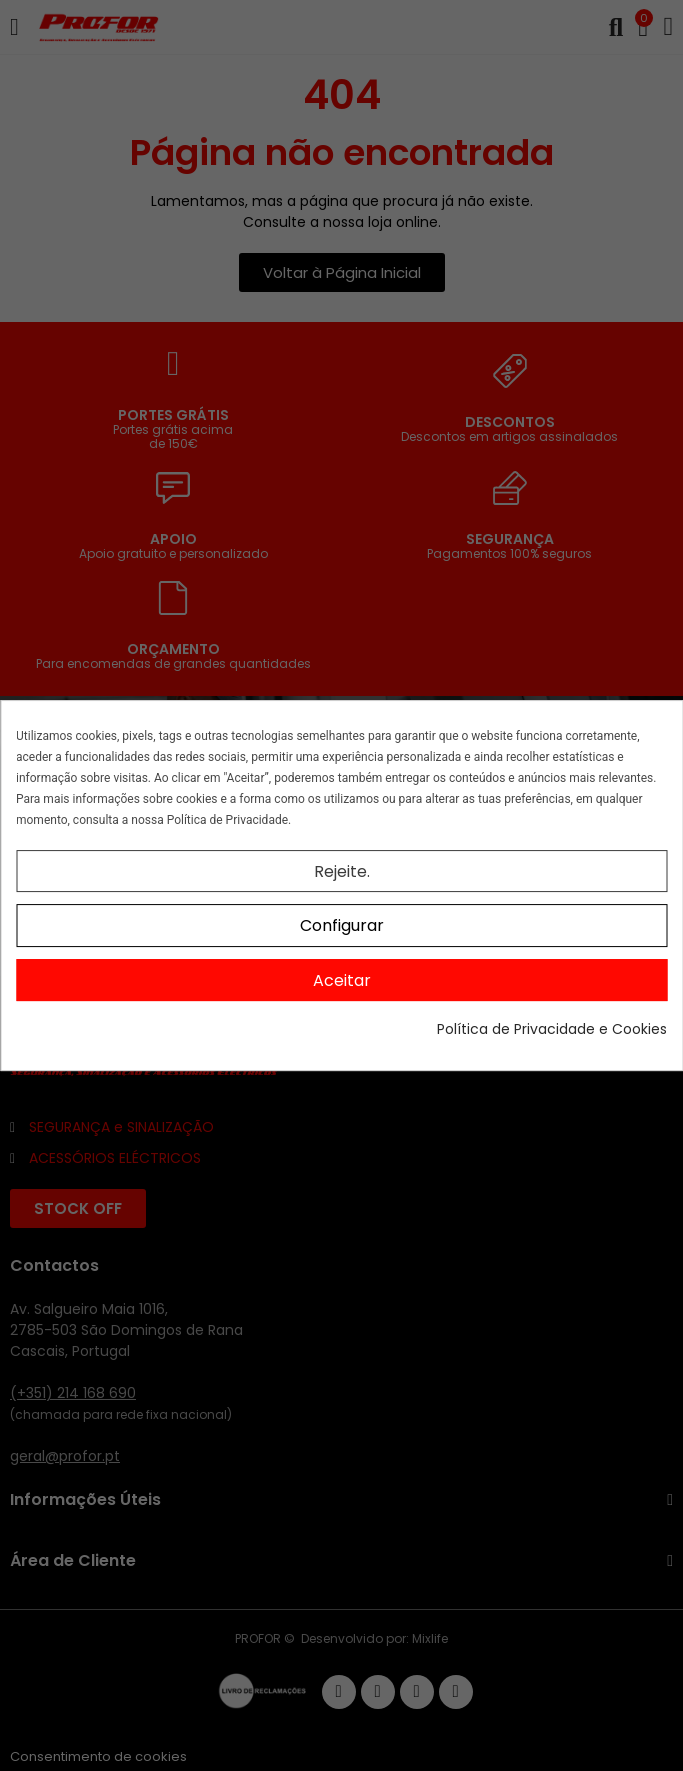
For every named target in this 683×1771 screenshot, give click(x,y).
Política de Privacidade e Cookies (552, 1029)
